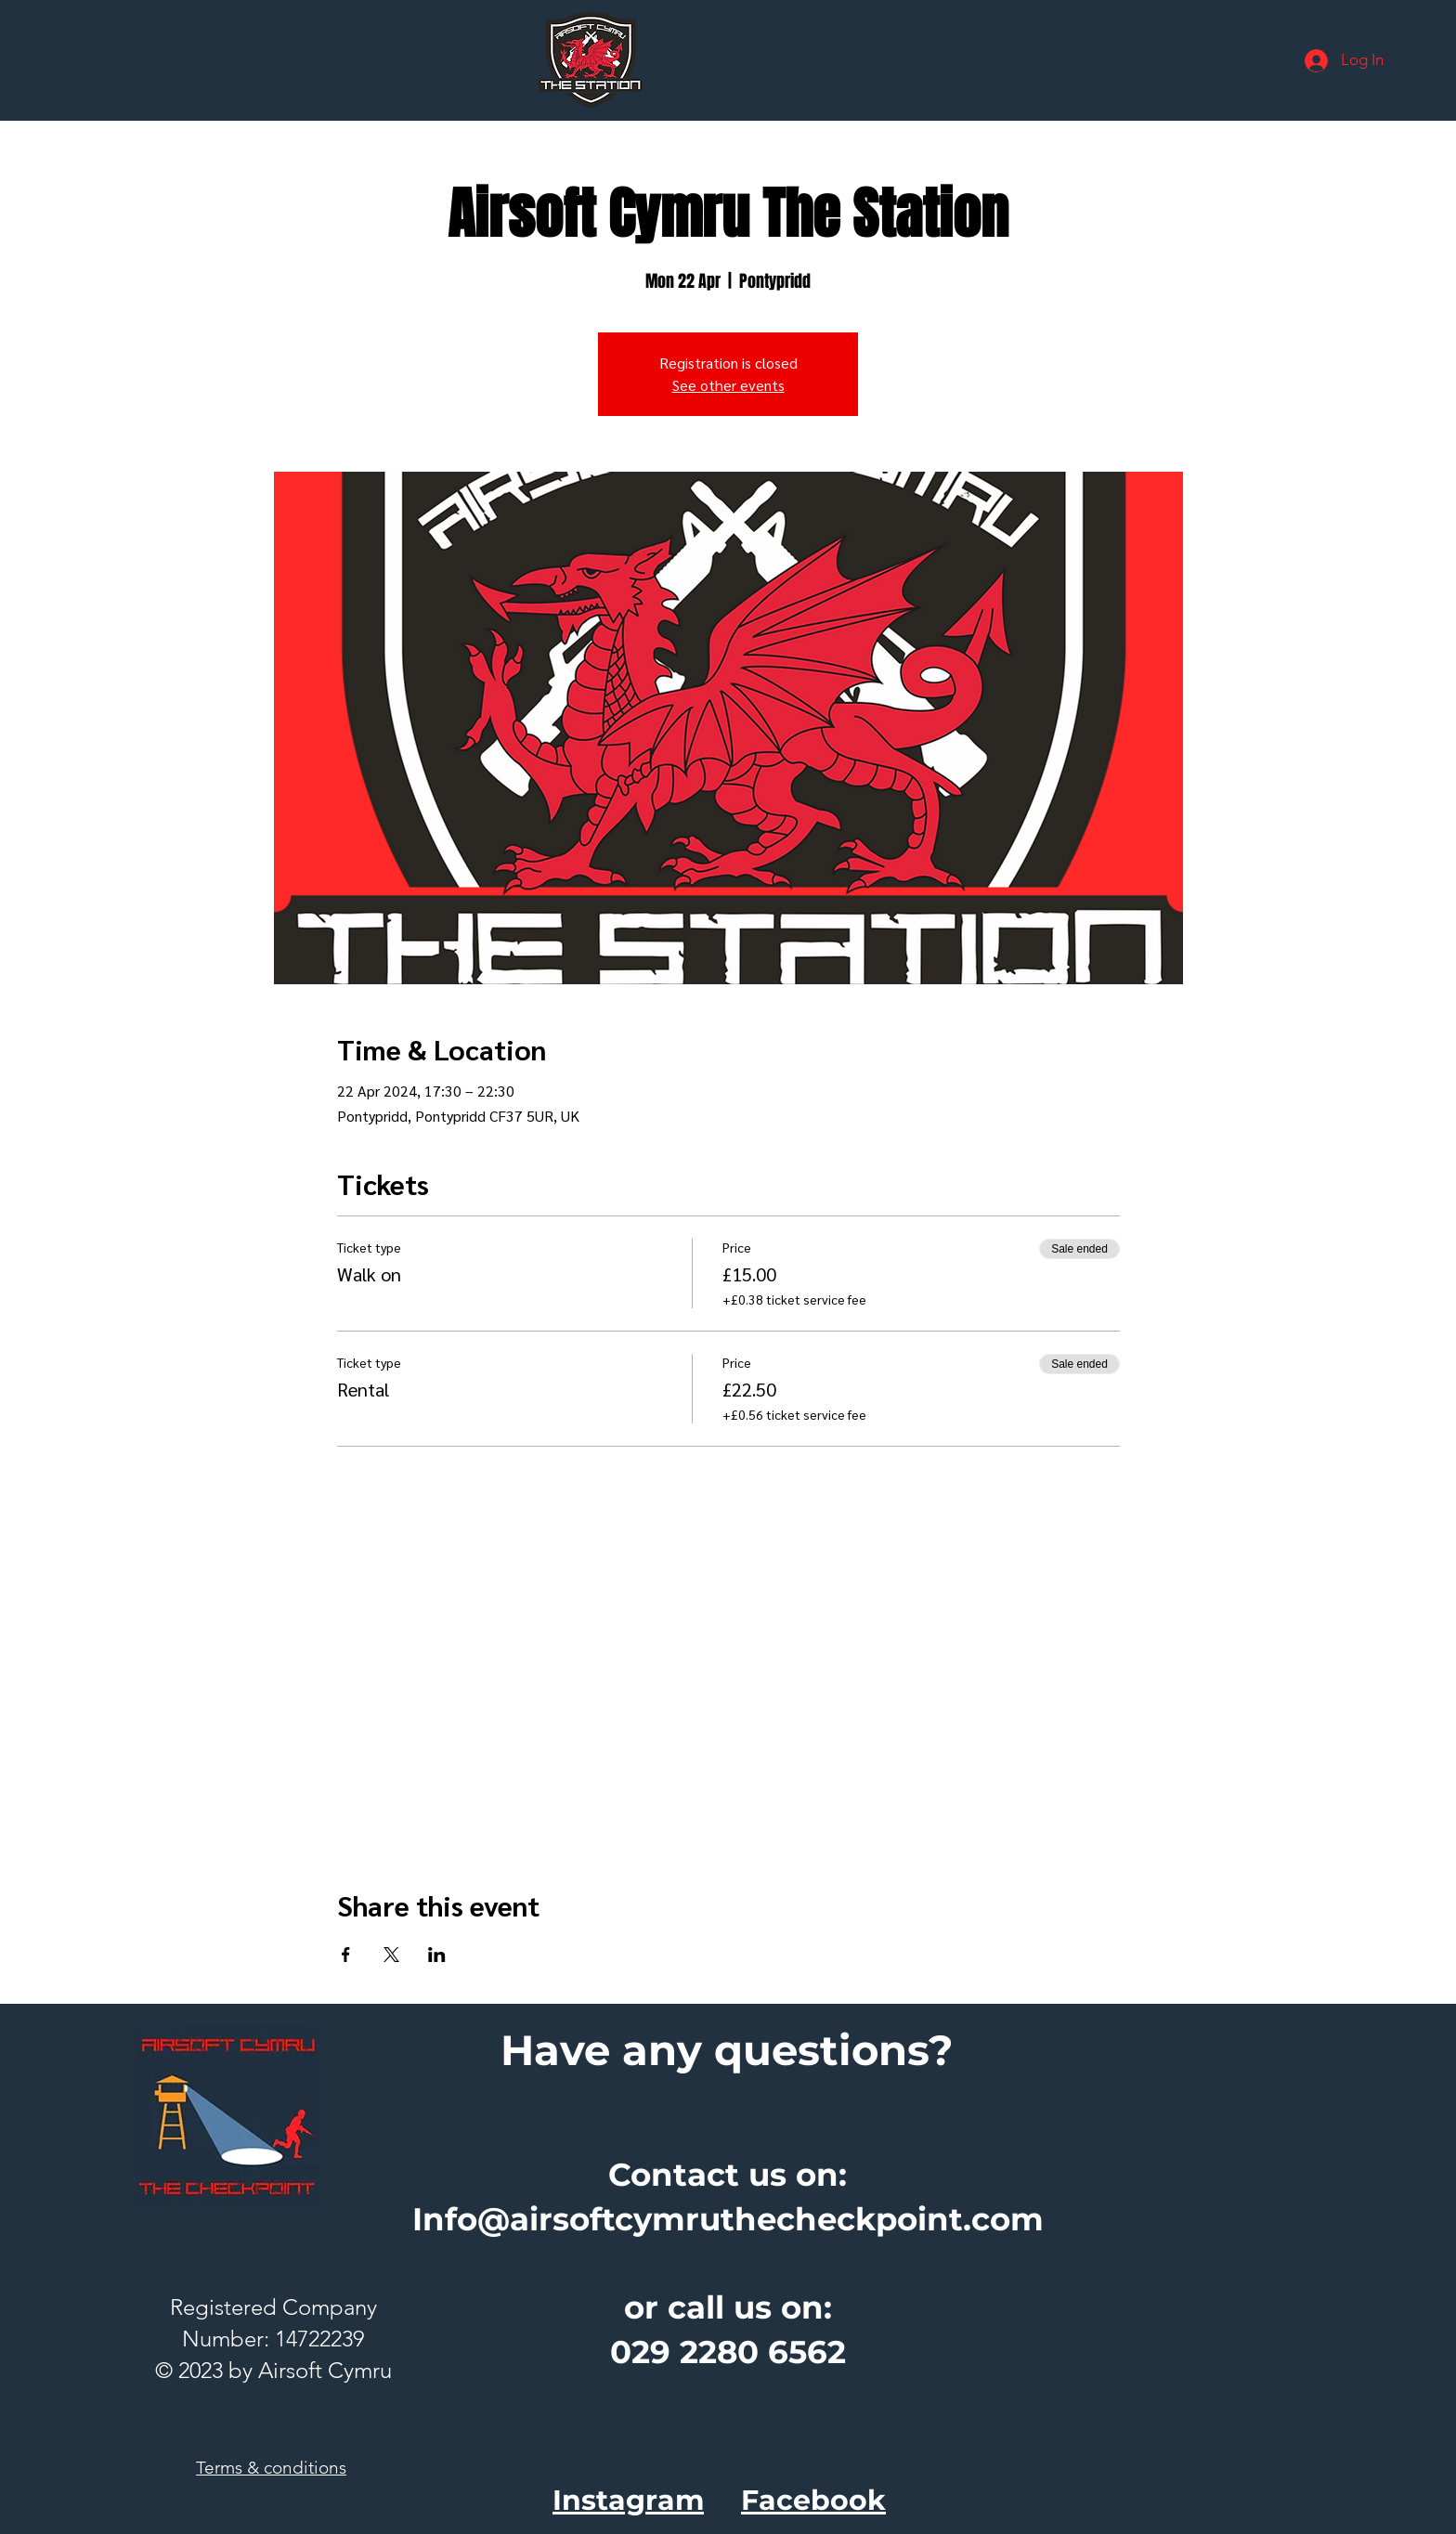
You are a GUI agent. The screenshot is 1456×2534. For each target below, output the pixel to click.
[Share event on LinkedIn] (437, 1954)
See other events (728, 385)
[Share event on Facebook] (346, 1954)
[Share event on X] (391, 1954)
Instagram (628, 2500)
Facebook (813, 2500)
